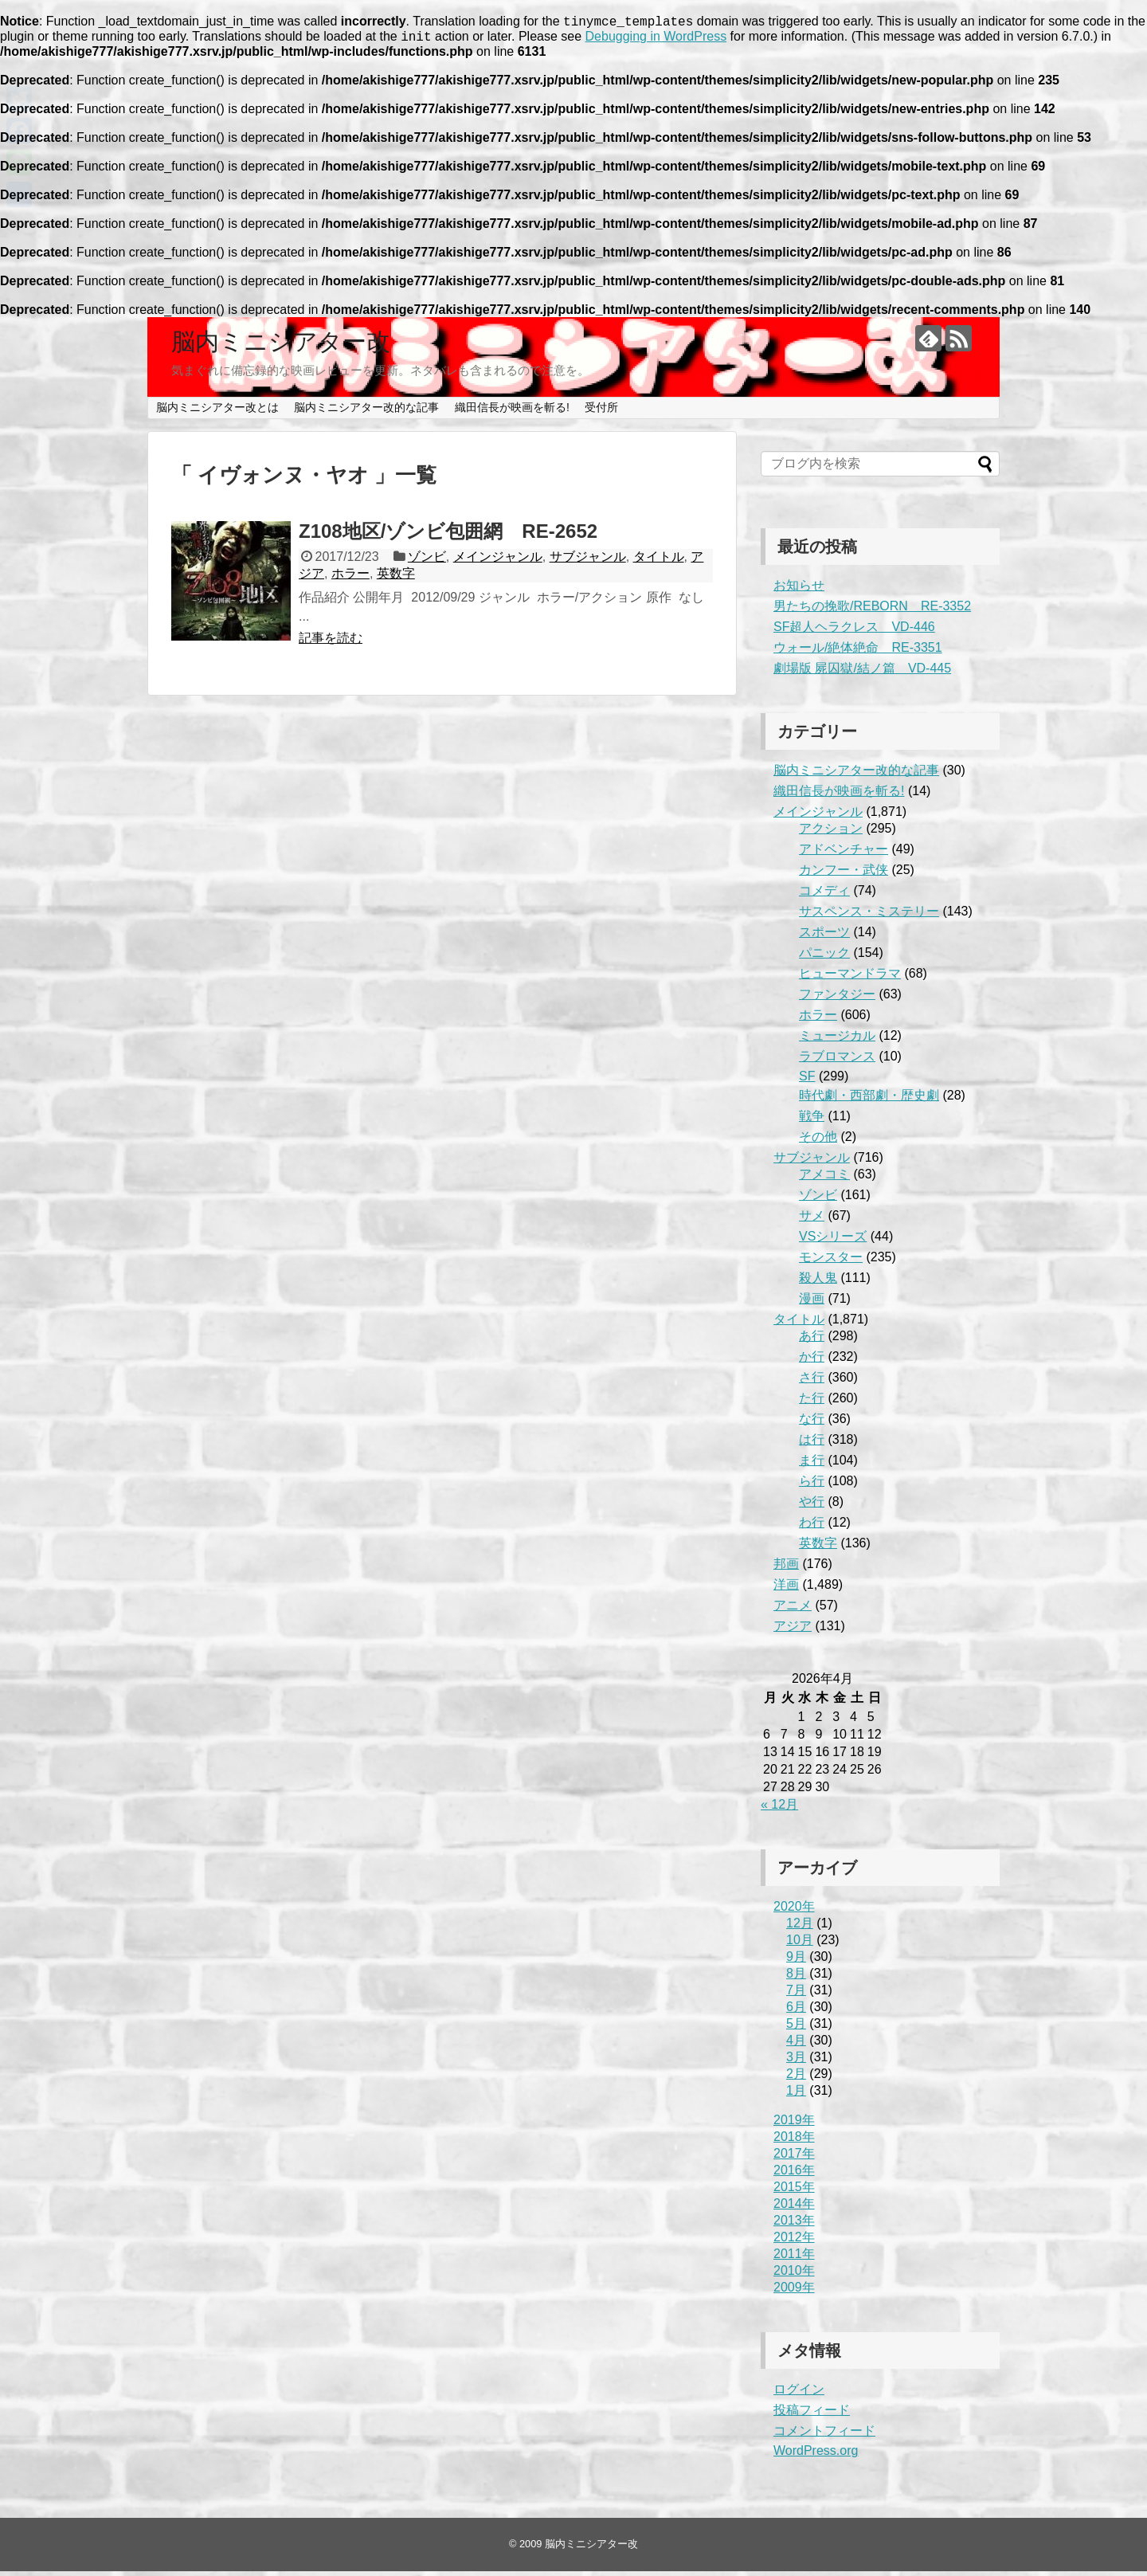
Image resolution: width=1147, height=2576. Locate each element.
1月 (796, 2095)
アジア (792, 1630)
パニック (824, 957)
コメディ (824, 895)
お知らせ (798, 590)
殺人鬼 (818, 1282)
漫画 (811, 1303)
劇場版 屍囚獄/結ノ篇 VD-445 (862, 673)
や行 (811, 1506)
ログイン (798, 2394)
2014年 (794, 2208)
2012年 (794, 2242)
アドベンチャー (843, 854)
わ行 (811, 1527)
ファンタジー (837, 999)
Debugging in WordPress (656, 41)
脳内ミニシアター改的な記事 (366, 412)
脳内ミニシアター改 (280, 346)
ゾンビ (427, 561)
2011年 (794, 2258)
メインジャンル (497, 561)
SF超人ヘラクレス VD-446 (854, 631)
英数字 (396, 578)
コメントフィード (824, 2435)
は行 (811, 1444)
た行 (811, 1403)
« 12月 (779, 1809)
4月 (796, 2045)
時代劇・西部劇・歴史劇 (869, 1100)
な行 (811, 1423)
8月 (796, 1978)
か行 (811, 1361)
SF (807, 1081)
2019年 (794, 2124)
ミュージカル (837, 1040)
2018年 (794, 2141)
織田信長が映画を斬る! (512, 412)
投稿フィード (811, 2414)
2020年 (794, 1911)
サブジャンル (588, 561)
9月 (796, 1961)
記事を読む (330, 642)
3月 (796, 2061)
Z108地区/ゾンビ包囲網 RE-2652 (448, 536)
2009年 (794, 2292)
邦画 (786, 1568)
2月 (796, 2078)
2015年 (794, 2191)
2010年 (794, 2275)
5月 (796, 2028)
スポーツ (824, 936)
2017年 (794, 2158)
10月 (799, 1944)
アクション (831, 833)
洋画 (786, 1589)
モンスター (831, 1261)
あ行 (811, 1340)
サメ (811, 1220)
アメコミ (824, 1179)
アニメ (792, 1610)
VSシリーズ (833, 1241)
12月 (799, 1928)
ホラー (350, 578)
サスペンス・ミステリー (869, 916)
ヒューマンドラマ (850, 978)
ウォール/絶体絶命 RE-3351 (857, 652)
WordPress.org (815, 2455)
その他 (818, 1141)
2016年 (794, 2175)
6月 (796, 2011)
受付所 (601, 412)
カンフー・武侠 (843, 874)
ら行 (811, 1485)
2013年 (794, 2225)
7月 (796, 1995)
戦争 (811, 1120)
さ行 (811, 1382)
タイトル (658, 561)
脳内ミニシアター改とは (217, 412)
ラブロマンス (837, 1061)
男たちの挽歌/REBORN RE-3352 (872, 611)
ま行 (811, 1465)
